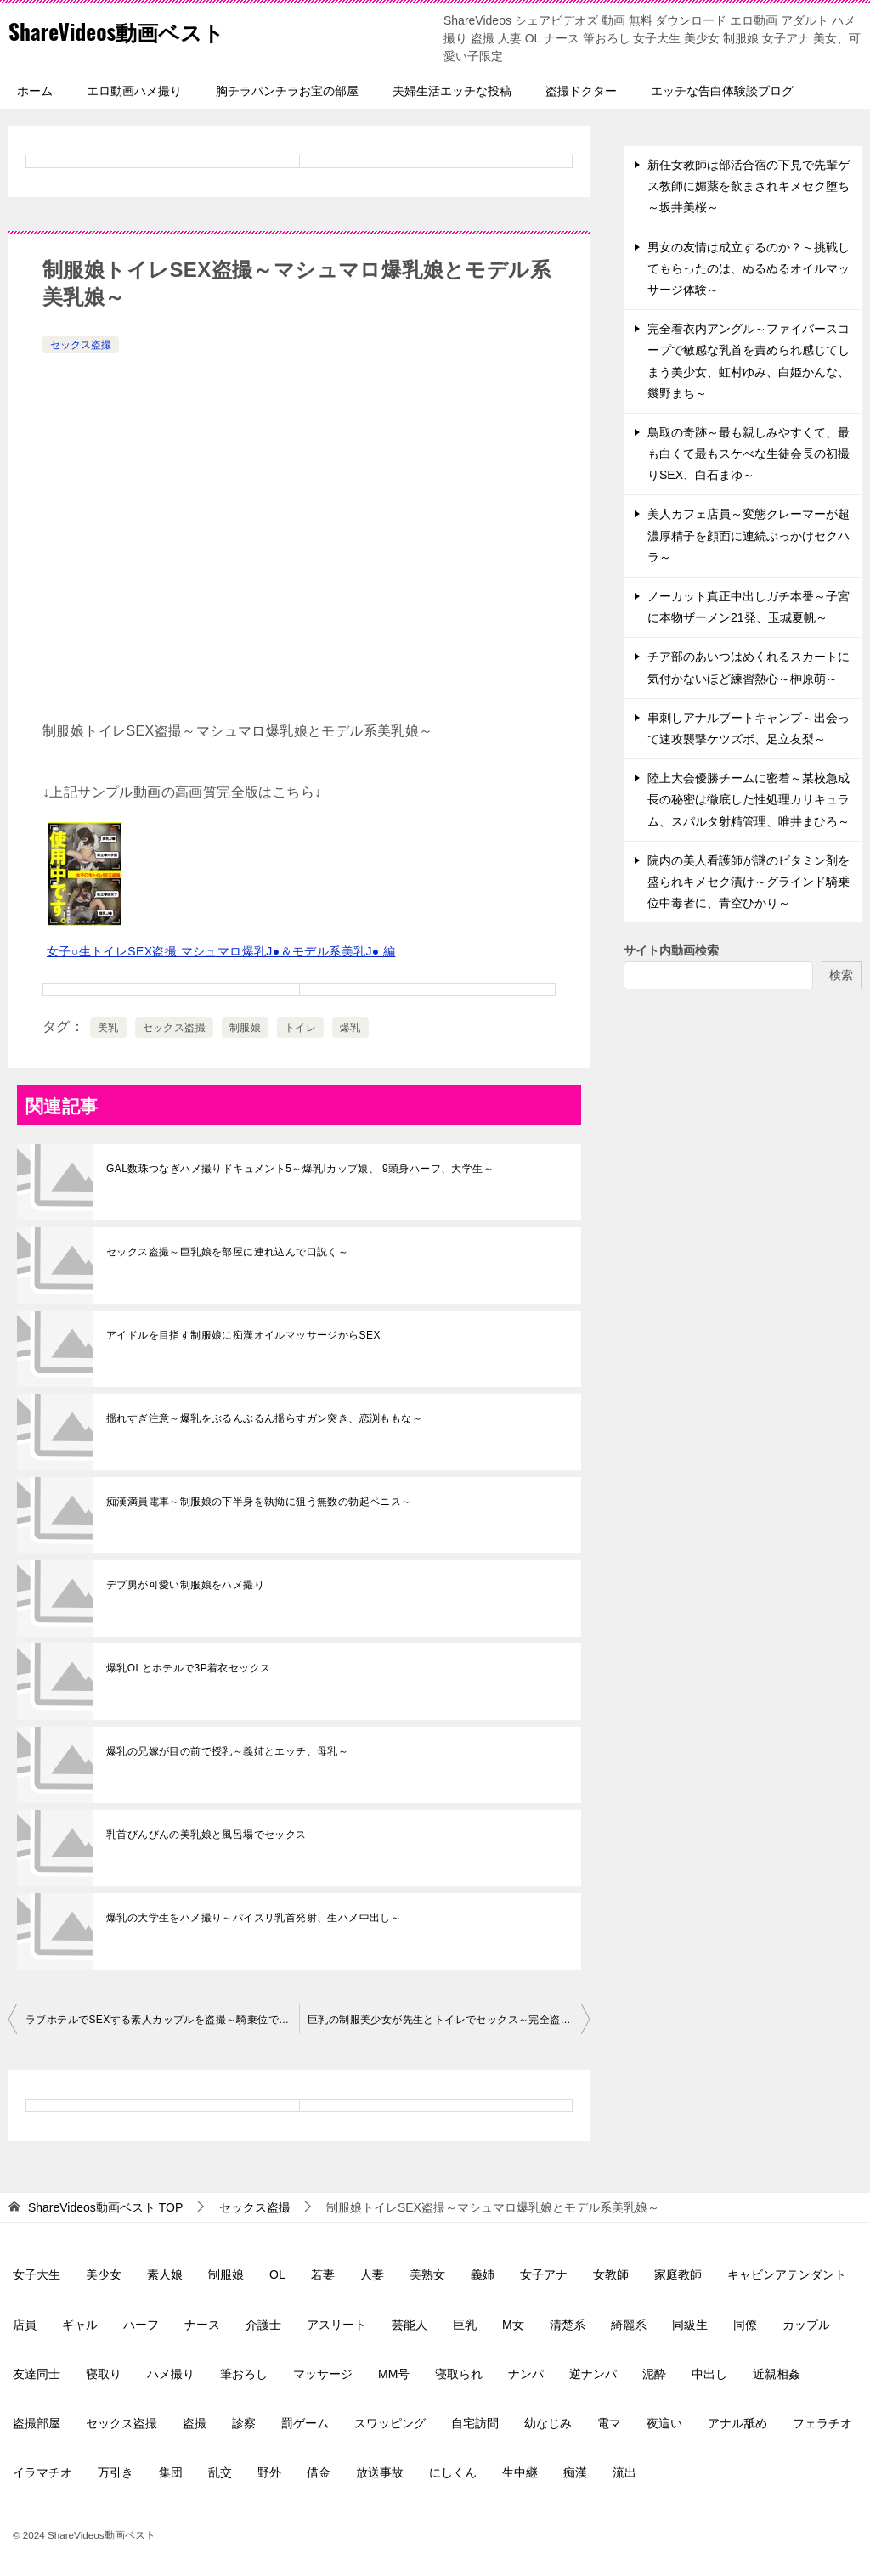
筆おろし (244, 2374)
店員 (25, 2324)
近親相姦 (776, 2374)
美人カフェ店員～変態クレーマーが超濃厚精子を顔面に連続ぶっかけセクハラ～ (748, 535)
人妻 (372, 2274)
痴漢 (575, 2472)
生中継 (520, 2472)
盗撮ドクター (581, 91)
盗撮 (194, 2423)
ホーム (35, 91)
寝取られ (459, 2374)
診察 (244, 2423)
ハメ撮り (171, 2374)
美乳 (108, 1028)
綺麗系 (629, 2324)
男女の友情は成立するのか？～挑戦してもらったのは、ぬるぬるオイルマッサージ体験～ (748, 268)
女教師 (611, 2274)
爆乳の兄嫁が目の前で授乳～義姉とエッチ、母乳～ (227, 1751)
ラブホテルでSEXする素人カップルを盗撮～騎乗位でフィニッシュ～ (162, 2020)
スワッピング (390, 2423)
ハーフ (141, 2324)
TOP (105, 2207)
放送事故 (380, 2472)
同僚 (745, 2324)
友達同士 (36, 2374)
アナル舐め (737, 2423)
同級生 (690, 2324)
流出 (624, 2472)
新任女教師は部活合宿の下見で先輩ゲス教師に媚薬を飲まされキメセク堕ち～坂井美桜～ (748, 186)
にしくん (453, 2472)
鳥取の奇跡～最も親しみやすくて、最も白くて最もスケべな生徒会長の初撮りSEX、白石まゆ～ (748, 454)
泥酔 (654, 2374)
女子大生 (36, 2274)
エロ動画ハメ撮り (134, 91)
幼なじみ (548, 2423)
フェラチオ (822, 2423)
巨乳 (465, 2324)
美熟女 (427, 2274)
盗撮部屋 (36, 2423)
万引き (115, 2472)
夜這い (664, 2423)
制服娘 (245, 1028)
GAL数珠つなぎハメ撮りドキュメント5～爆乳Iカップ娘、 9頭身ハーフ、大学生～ (300, 1169)
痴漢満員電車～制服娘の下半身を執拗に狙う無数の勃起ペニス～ (259, 1502)
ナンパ (526, 2374)
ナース (202, 2324)
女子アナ (544, 2274)
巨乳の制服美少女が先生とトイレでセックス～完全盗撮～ (444, 2020)
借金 (318, 2472)
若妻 (323, 2274)
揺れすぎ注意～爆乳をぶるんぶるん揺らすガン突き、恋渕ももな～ (264, 1418)
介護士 (263, 2324)
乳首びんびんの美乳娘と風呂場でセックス (206, 1834)
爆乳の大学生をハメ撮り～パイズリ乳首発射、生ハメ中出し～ (253, 1918)
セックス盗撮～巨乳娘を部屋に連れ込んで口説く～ (227, 1252)
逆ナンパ (593, 2374)
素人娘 (165, 2274)
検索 (841, 975)
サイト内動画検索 (671, 950)
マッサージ (323, 2374)
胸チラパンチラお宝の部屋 (287, 91)
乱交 (220, 2472)
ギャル (80, 2324)
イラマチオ (42, 2472)
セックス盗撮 (80, 345)
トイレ (300, 1028)
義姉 (482, 2274)
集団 (171, 2472)
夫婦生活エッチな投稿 (452, 91)
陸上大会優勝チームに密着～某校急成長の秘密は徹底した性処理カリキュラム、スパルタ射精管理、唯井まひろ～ (748, 799)
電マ (609, 2423)
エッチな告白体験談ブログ (722, 91)
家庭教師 (678, 2274)
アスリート (336, 2324)
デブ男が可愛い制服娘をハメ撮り (185, 1585)
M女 (513, 2324)
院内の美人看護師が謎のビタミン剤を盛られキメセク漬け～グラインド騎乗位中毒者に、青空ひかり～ (748, 882)
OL (277, 2274)
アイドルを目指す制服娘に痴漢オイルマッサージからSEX (243, 1335)
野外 (269, 2472)
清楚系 (567, 2324)
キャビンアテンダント (786, 2274)
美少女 (103, 2274)
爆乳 (350, 1028)
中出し (709, 2374)
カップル (806, 2324)
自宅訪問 (475, 2423)
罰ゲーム (305, 2423)
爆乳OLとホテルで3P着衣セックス (188, 1668)
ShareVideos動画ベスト (136, 29)
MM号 (394, 2374)
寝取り (103, 2374)
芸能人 (409, 2324)
